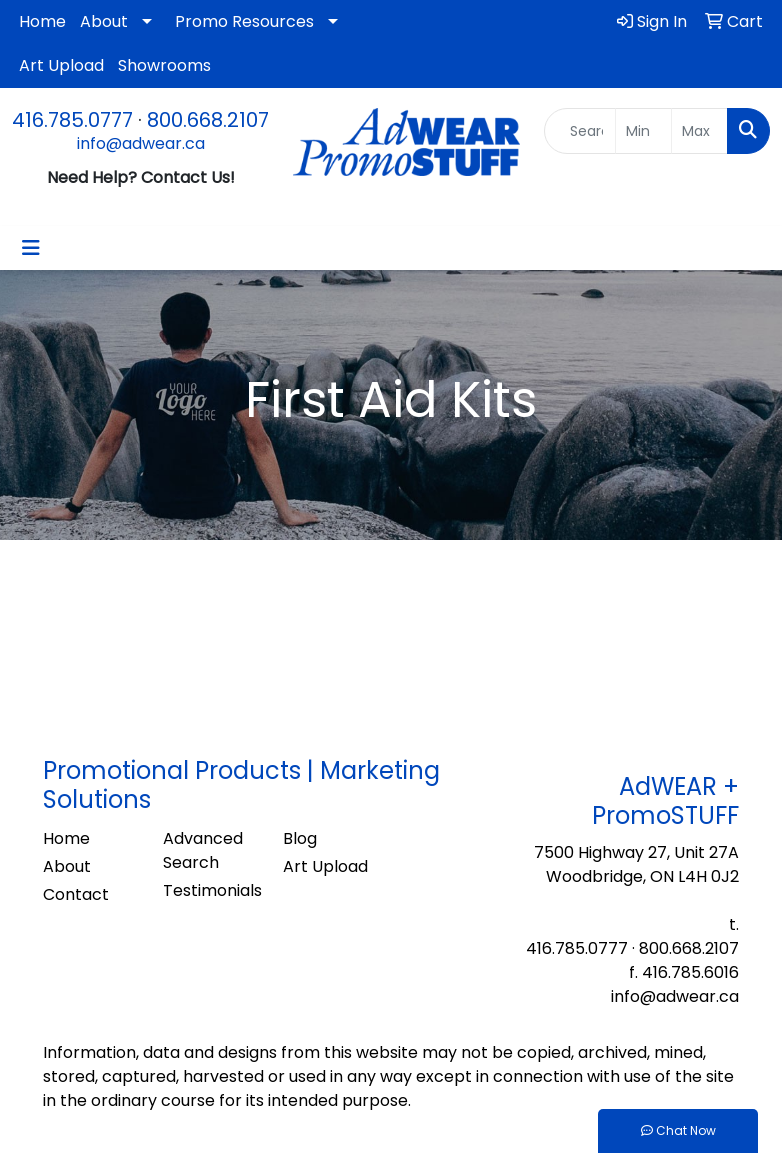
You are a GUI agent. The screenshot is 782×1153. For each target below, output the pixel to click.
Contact (76, 894)
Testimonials (211, 890)
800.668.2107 (208, 120)
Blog (300, 838)
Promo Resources (244, 21)
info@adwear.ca (141, 143)
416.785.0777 (72, 120)
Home (42, 21)
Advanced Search (203, 850)
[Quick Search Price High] (699, 131)
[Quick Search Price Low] (643, 131)
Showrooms (164, 65)
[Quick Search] (580, 131)
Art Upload (61, 65)
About (104, 21)
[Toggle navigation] (31, 248)
